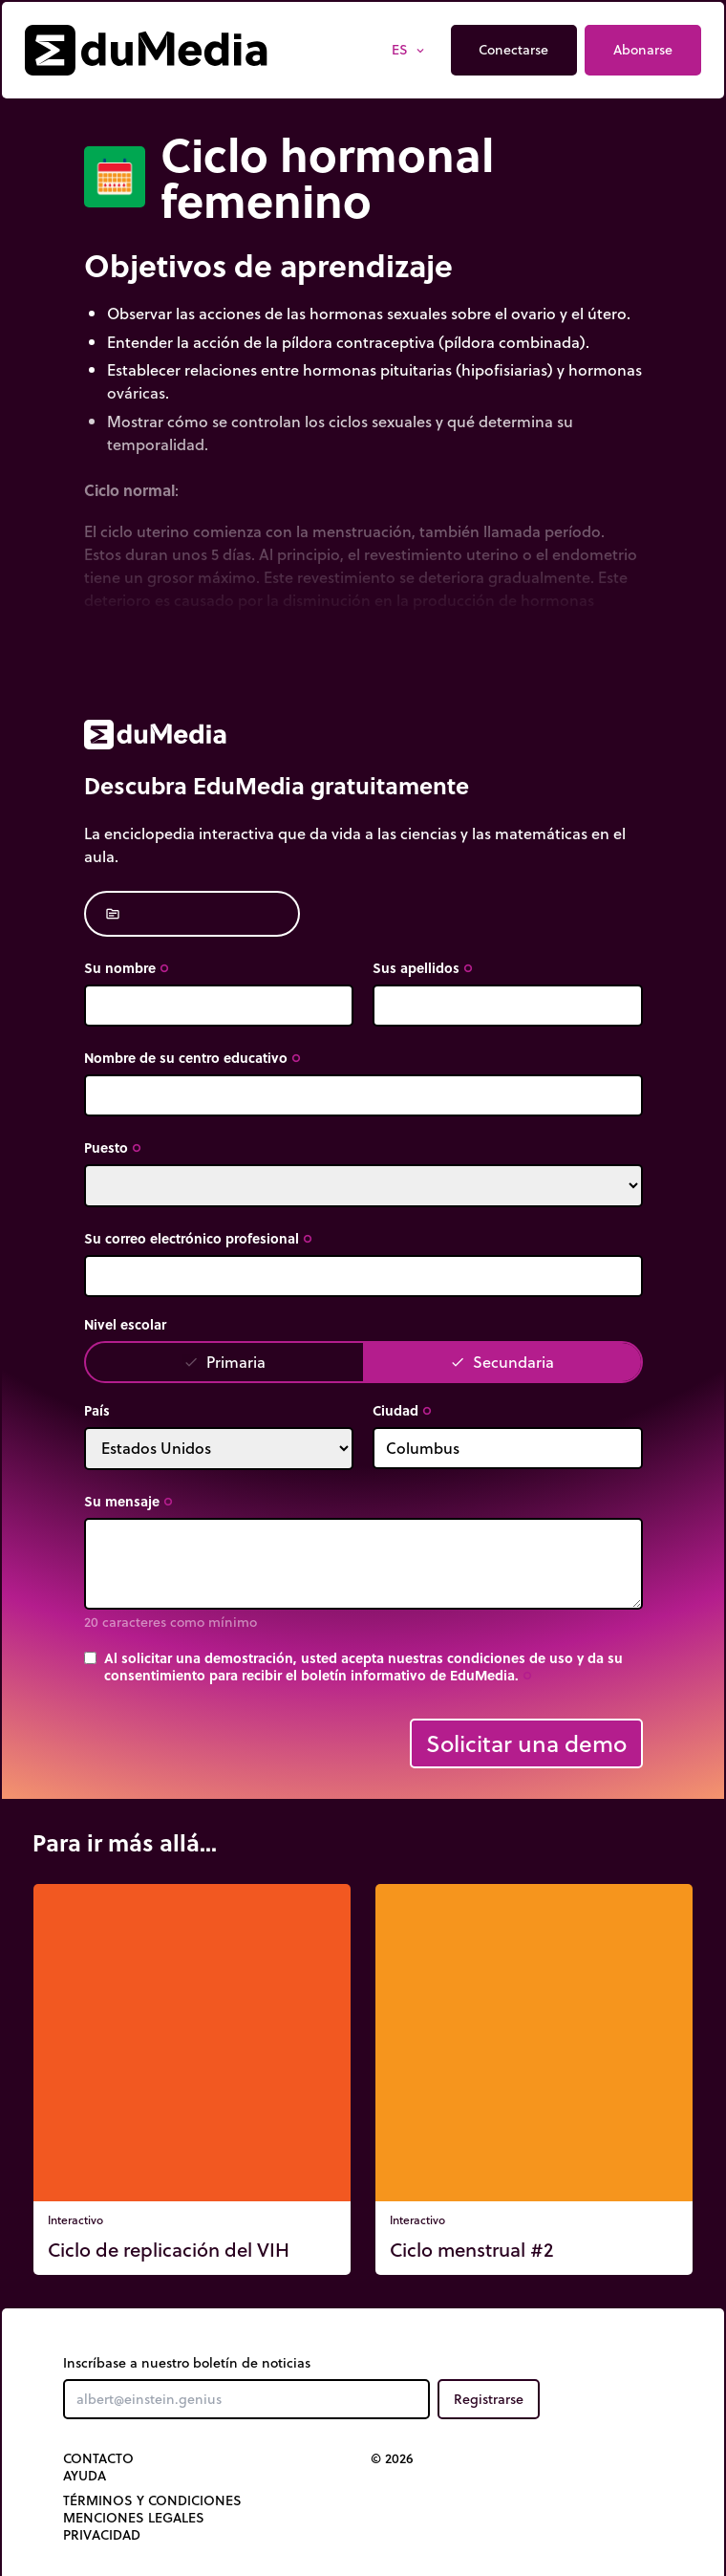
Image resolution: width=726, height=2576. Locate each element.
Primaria (224, 1362)
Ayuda (84, 2475)
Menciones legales (133, 2517)
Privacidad (101, 2534)
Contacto (98, 2458)
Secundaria (502, 1362)
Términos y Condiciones (152, 2500)
